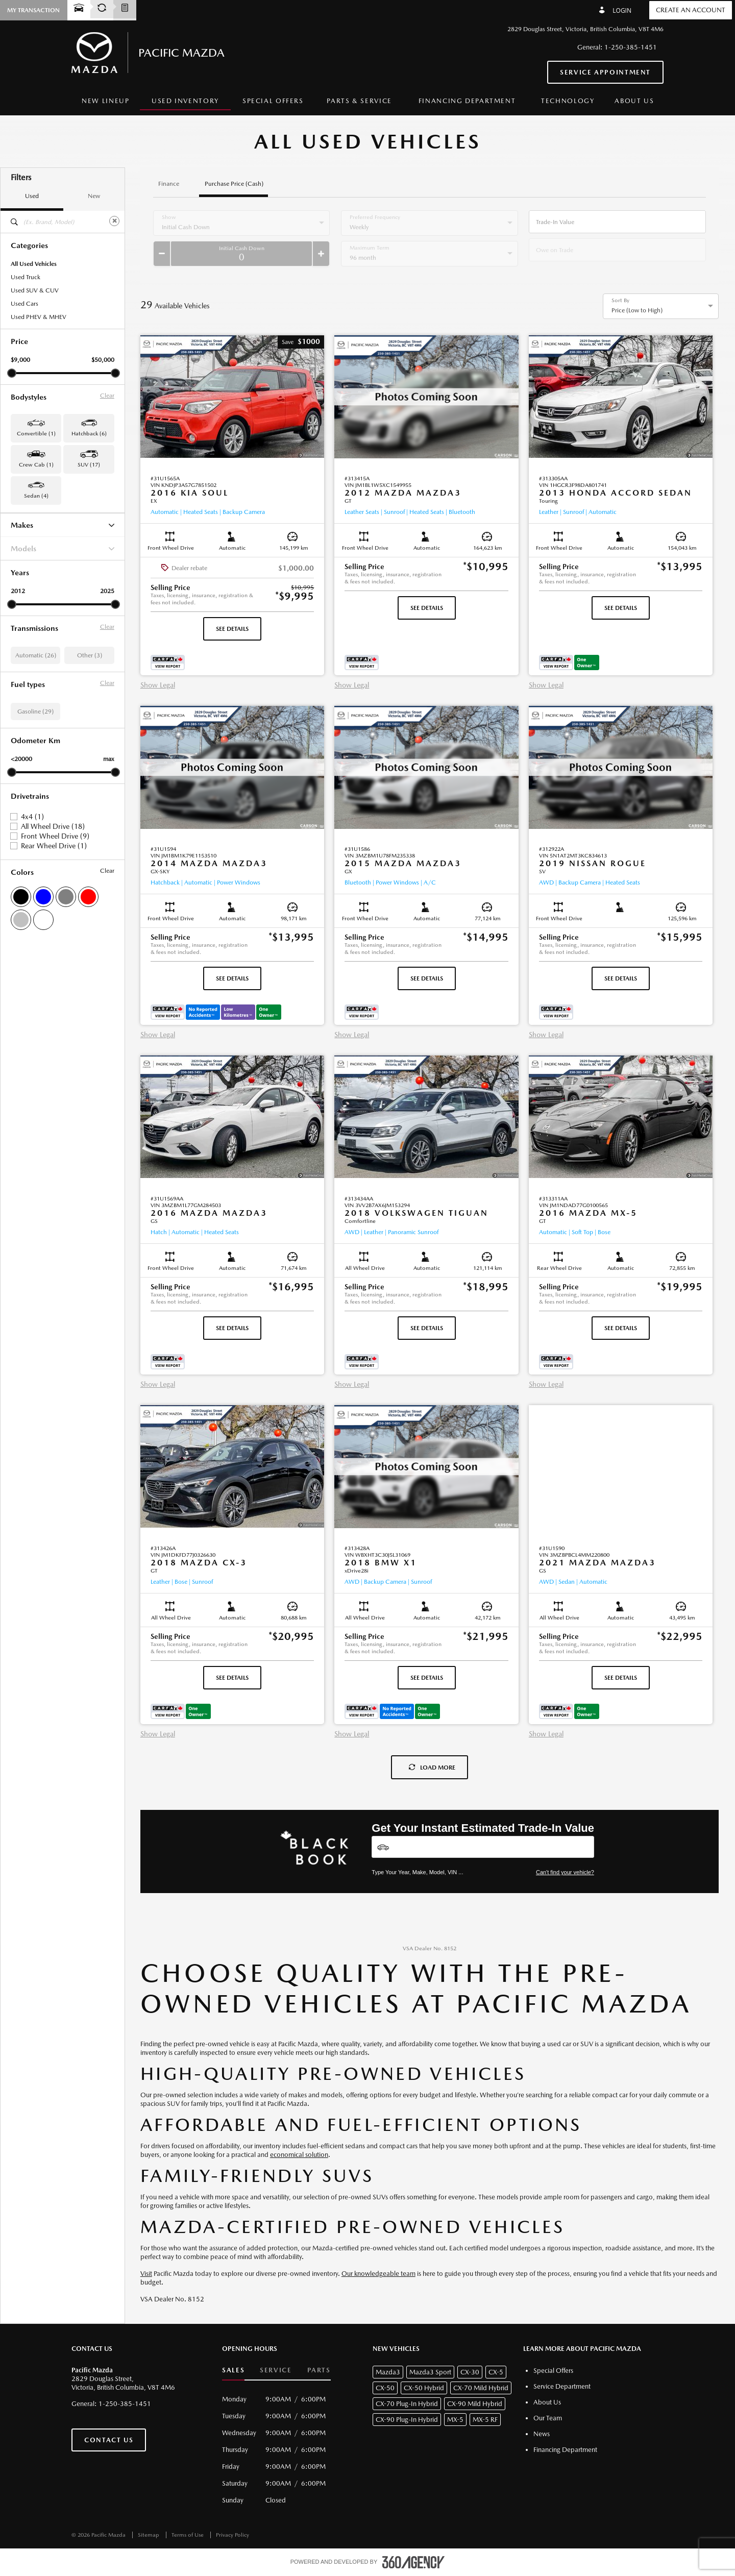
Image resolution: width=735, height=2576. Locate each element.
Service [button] (275, 2370)
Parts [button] (319, 2370)
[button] (301, 342)
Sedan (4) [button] (36, 496)
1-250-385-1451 (630, 47)
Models (62, 548)
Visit (146, 2273)
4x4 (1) (32, 816)
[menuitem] (105, 101)
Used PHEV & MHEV (38, 317)
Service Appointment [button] (605, 72)
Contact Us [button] (108, 2440)
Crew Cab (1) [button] (36, 464)
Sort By (620, 300)
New (94, 196)
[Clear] (114, 221)
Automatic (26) (35, 655)
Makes (62, 525)
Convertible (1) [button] (36, 433)
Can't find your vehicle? (565, 1872)
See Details (232, 628)
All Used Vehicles (34, 263)
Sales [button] (233, 2370)
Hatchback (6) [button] (89, 433)
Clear (107, 395)
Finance (168, 184)
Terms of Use (188, 2535)
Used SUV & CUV (35, 290)
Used (32, 196)
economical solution (299, 2154)
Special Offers (273, 101)
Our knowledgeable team (378, 2273)
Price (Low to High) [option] (637, 310)
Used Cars (24, 303)
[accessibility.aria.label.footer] (413, 2562)
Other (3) (89, 655)
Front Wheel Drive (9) (55, 836)
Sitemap (149, 2535)
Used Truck (25, 277)
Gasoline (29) (35, 711)
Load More (432, 1767)
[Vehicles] (483, 1847)
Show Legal (157, 685)
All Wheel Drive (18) (53, 826)
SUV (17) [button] (89, 464)
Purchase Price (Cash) (234, 184)
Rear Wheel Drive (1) (54, 845)
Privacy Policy (232, 2535)
